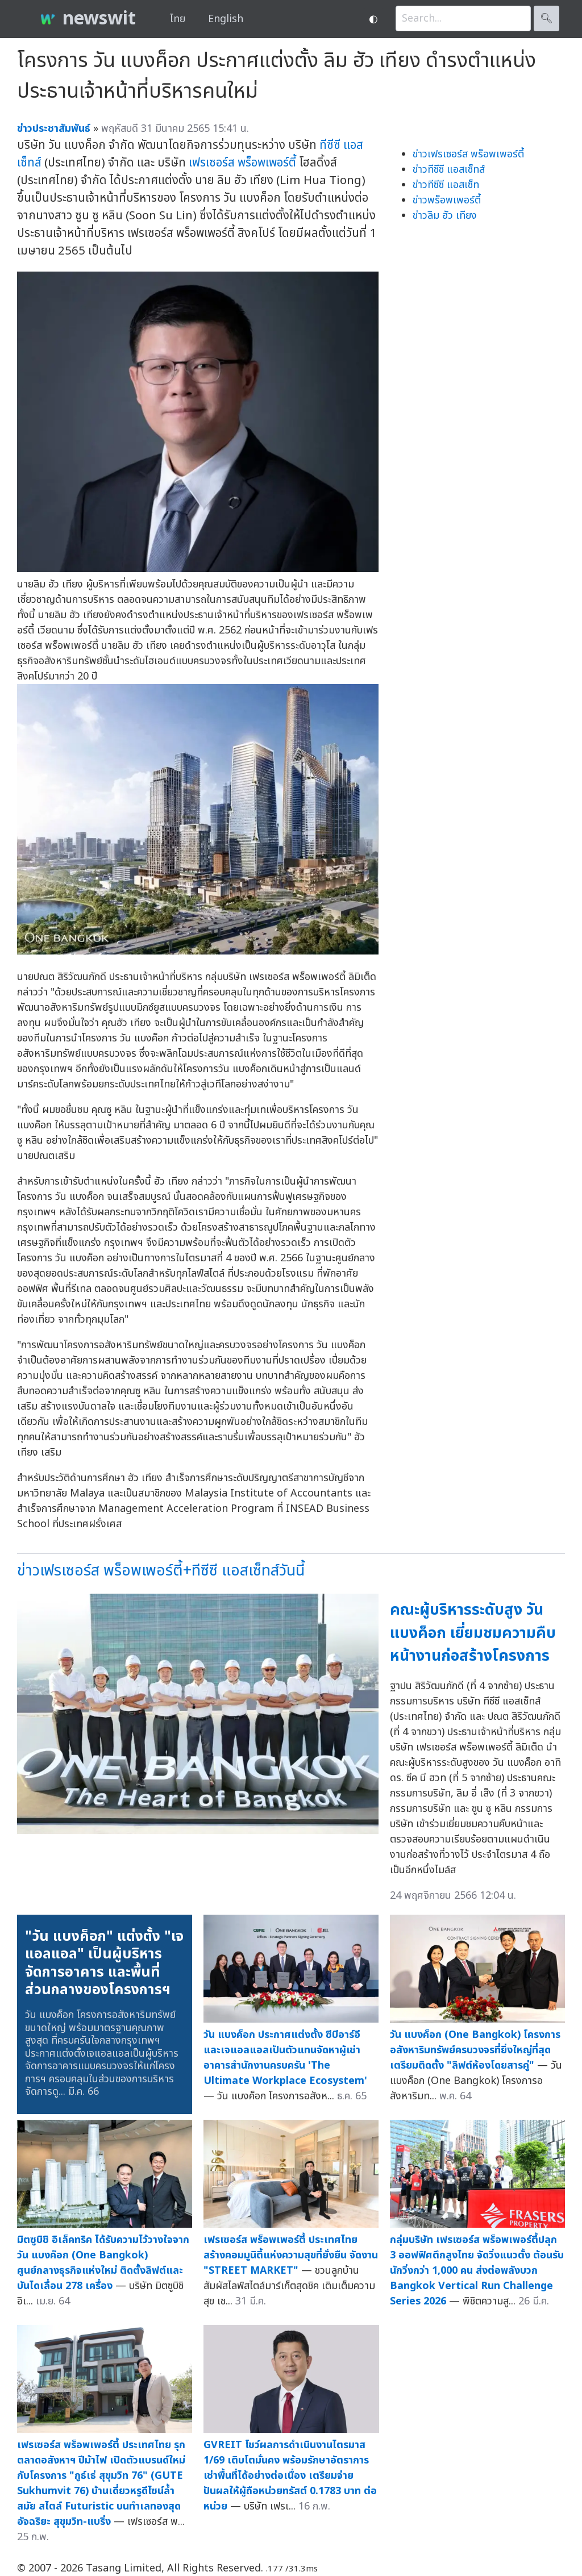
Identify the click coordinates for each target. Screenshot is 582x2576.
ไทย (177, 19)
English (225, 19)
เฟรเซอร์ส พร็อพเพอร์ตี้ (242, 163)
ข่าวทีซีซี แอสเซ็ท (446, 185)
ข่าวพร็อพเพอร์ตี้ (447, 200)
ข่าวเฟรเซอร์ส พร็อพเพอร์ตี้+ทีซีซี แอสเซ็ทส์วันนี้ (161, 1570)
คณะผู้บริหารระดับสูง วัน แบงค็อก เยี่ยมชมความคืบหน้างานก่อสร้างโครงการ (473, 1633)
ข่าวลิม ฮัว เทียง (445, 215)
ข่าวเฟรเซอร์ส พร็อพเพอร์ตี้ (468, 154)
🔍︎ (546, 18)
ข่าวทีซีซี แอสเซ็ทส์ (449, 169)
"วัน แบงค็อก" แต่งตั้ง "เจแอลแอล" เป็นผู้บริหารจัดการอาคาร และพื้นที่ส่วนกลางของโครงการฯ (104, 1963)
